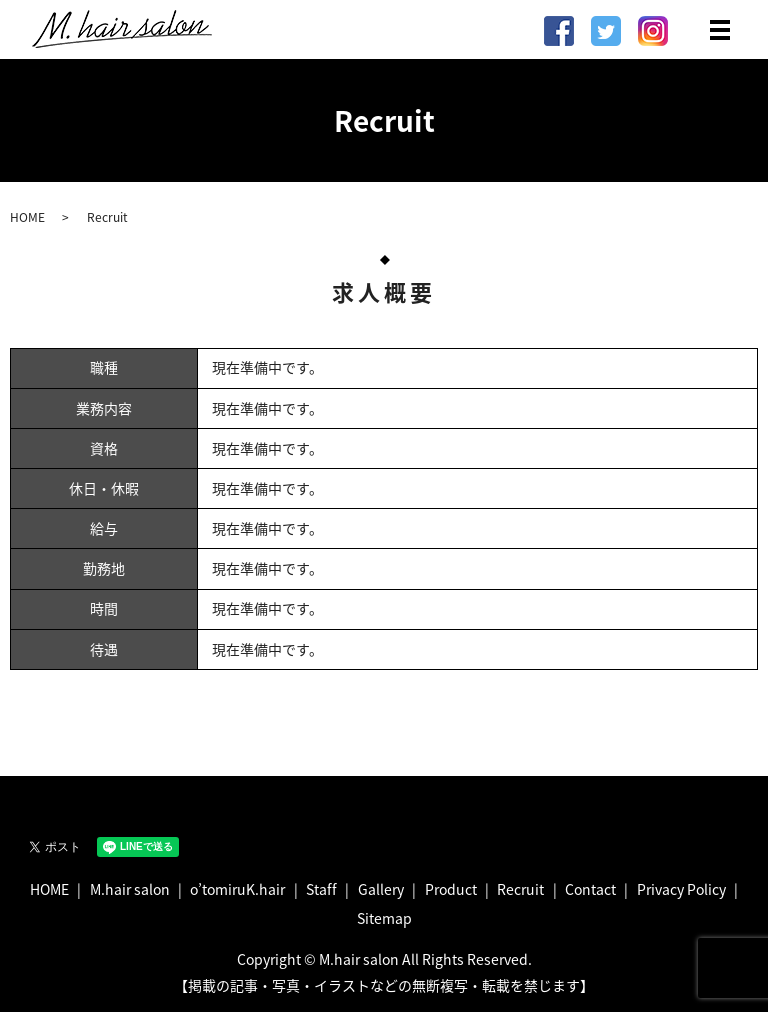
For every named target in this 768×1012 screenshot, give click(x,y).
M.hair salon (130, 889)
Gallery (381, 889)
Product (451, 889)
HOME (27, 217)
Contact (590, 889)
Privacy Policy (681, 889)
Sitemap (384, 918)
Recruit (520, 889)
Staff (321, 889)
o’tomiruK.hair (237, 889)
